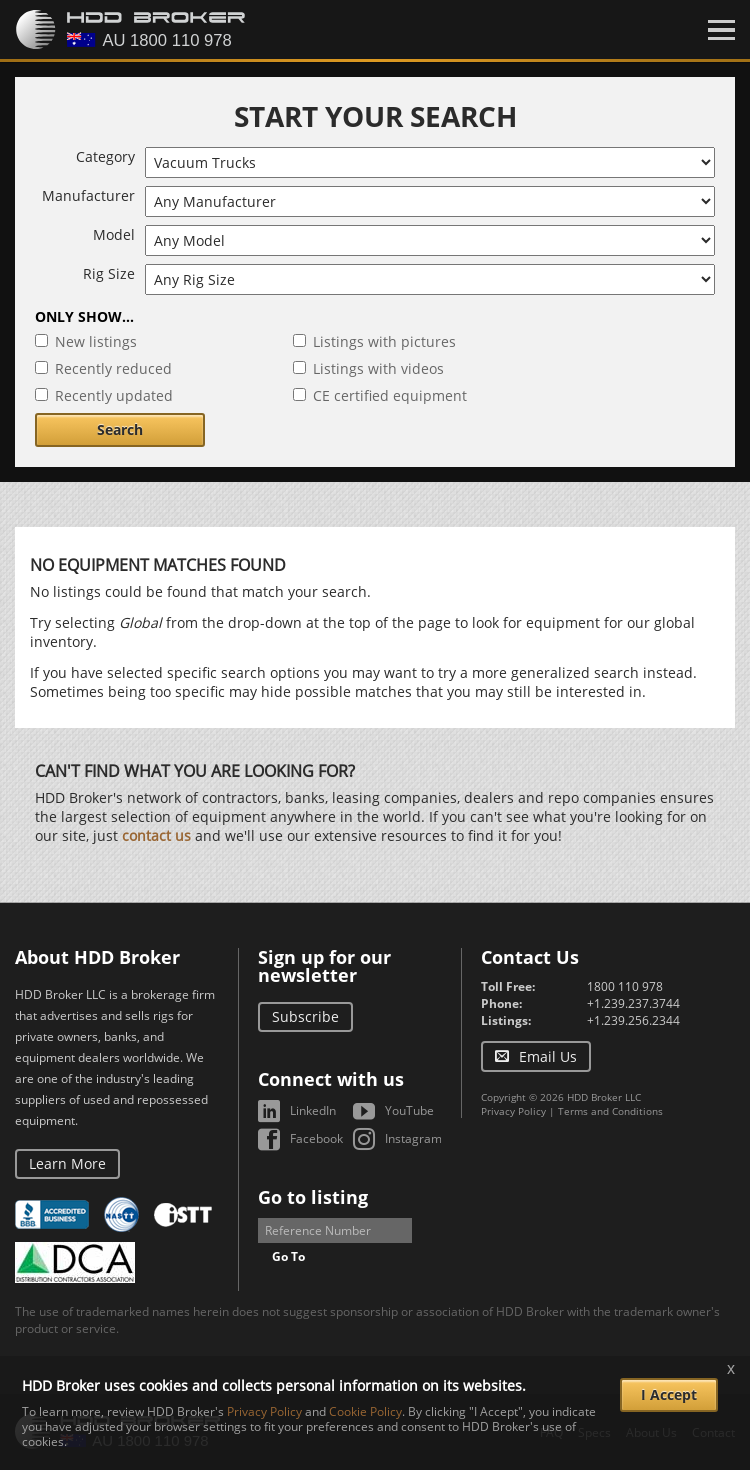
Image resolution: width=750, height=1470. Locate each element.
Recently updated (114, 395)
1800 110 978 (625, 986)
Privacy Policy (513, 1111)
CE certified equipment (390, 395)
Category (105, 156)
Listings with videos (378, 368)
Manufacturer (88, 195)
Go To (288, 1256)
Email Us (548, 1056)
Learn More (67, 1163)
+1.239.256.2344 (633, 1020)
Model (114, 234)
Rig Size (109, 273)
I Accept (669, 1394)
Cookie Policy (365, 1411)
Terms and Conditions (610, 1111)
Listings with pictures (384, 341)
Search (120, 429)
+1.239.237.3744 (633, 1003)
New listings (96, 341)
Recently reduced (113, 368)
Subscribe (305, 1016)
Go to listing (313, 1197)
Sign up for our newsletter (324, 966)
